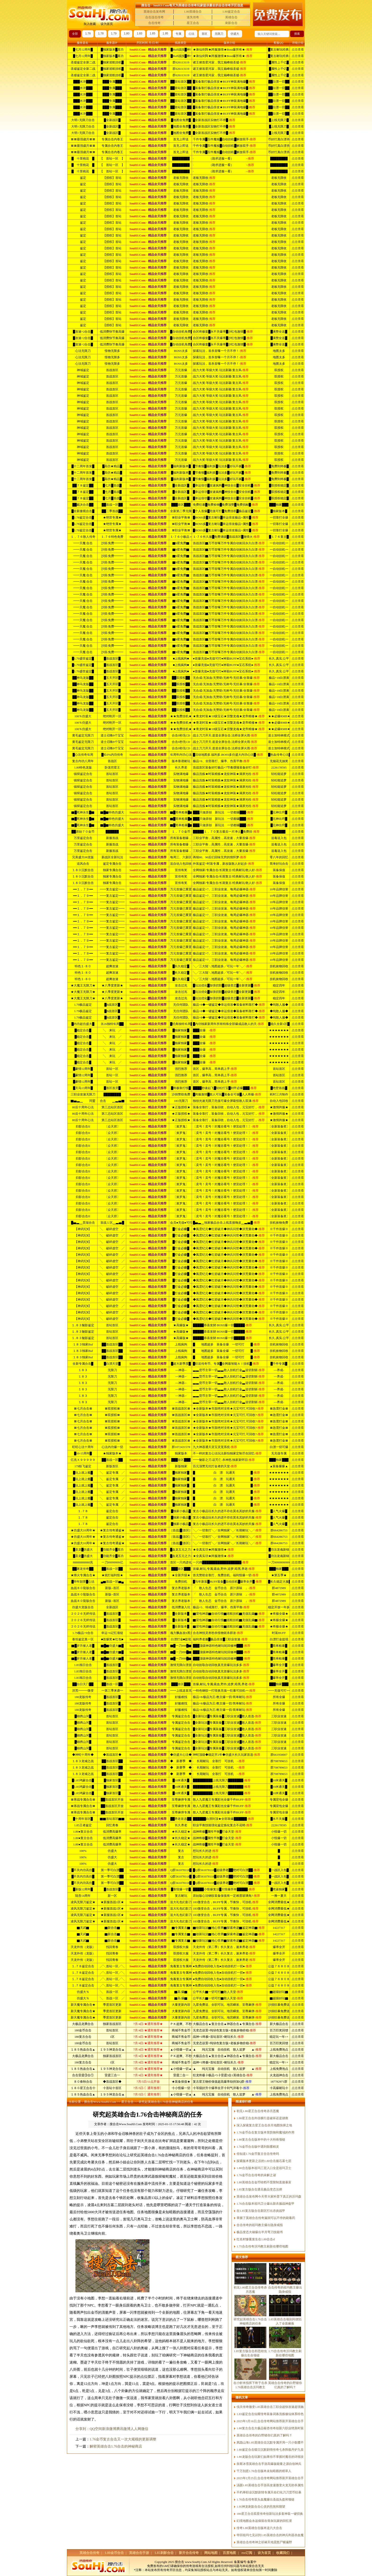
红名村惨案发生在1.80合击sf (256, 2239)
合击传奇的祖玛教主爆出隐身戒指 (260, 2225)
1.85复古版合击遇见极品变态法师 (259, 2189)
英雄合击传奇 (89, 2553)
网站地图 (211, 2553)
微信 (144, 2429)
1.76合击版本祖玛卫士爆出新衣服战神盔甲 (265, 2203)
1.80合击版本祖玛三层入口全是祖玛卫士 (264, 2168)
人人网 (135, 2429)
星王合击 (193, 23)
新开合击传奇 (189, 2553)
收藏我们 (282, 2553)
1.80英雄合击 (193, 11)
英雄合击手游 (139, 2553)
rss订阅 (247, 2553)
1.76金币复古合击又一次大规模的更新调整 (123, 2439)
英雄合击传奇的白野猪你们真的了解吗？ (285, 2383)
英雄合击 (231, 17)
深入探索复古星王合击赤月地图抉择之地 (264, 2125)
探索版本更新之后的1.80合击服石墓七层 (264, 2161)
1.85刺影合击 (164, 2553)
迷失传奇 (193, 17)
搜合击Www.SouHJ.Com (100, 2102)
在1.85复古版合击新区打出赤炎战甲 (261, 2211)
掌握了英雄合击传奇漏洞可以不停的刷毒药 (266, 2218)
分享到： (82, 2429)
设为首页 (107, 24)
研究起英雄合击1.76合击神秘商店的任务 (250, 2319)
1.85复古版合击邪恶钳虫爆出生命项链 (250, 2351)
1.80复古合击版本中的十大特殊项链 (261, 2139)
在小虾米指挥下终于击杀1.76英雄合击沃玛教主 (250, 2383)
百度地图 (229, 2553)
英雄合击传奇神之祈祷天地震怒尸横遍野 (264, 2542)
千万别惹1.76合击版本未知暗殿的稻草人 (264, 2471)
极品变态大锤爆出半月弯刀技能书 (260, 2232)
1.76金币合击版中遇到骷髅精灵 (258, 2146)
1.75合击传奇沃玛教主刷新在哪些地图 (262, 2246)
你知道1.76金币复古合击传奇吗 (258, 2154)
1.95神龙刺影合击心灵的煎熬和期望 (261, 2506)
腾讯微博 (123, 2429)
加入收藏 (90, 24)
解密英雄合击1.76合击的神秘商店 (116, 2446)
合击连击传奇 (154, 17)
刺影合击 (231, 23)
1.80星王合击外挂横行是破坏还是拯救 (262, 2118)
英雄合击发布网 (154, 11)
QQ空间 (96, 2429)
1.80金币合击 (114, 2553)
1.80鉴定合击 (231, 11)
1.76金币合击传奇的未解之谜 (256, 2175)
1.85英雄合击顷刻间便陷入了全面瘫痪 (285, 2319)
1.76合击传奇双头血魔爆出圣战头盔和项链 (265, 2499)
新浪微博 (109, 2429)
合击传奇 (154, 23)
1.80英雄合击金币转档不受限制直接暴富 (264, 2182)
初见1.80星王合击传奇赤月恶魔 (258, 2111)
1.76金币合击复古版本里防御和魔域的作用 (265, 2132)
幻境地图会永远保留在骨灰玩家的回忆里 (264, 2521)
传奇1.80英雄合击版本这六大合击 (259, 2528)
